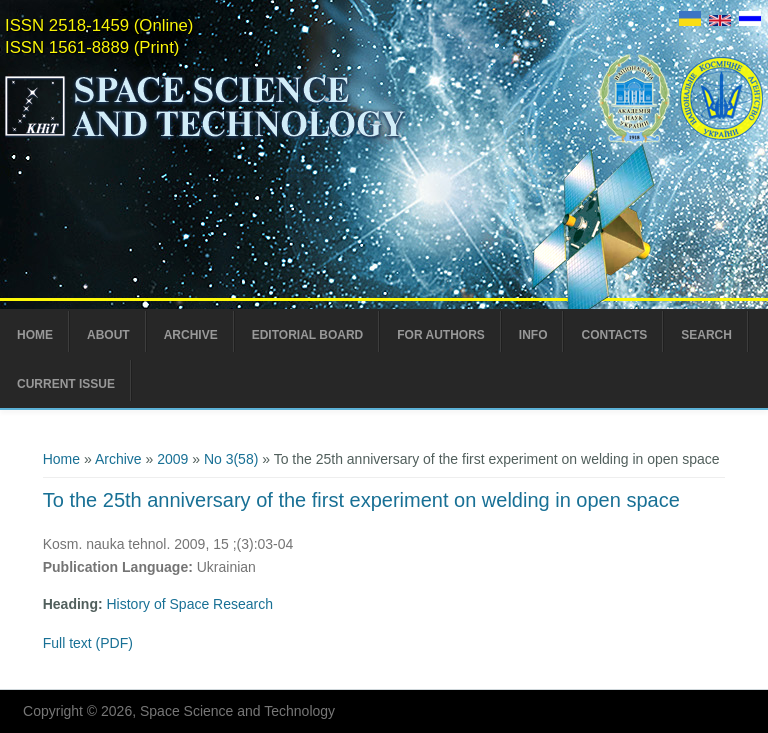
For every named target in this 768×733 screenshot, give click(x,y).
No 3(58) (231, 459)
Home (35, 335)
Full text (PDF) (88, 643)
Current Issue (66, 384)
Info (533, 335)
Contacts (614, 335)
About (108, 335)
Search (706, 335)
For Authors (441, 335)
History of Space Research (190, 604)
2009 (172, 459)
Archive (191, 335)
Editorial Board (308, 335)
